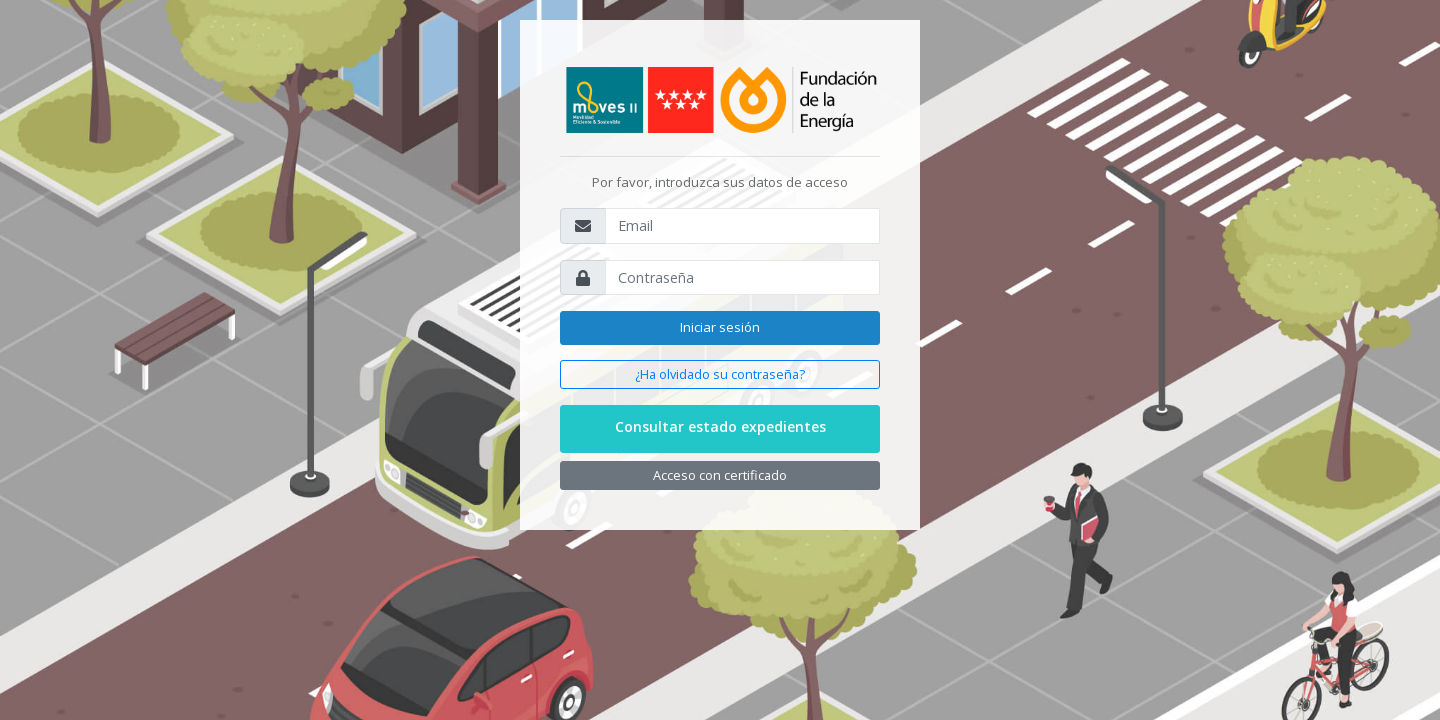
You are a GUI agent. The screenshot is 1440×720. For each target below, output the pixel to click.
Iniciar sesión (720, 327)
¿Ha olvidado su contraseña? (720, 374)
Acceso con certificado (720, 475)
